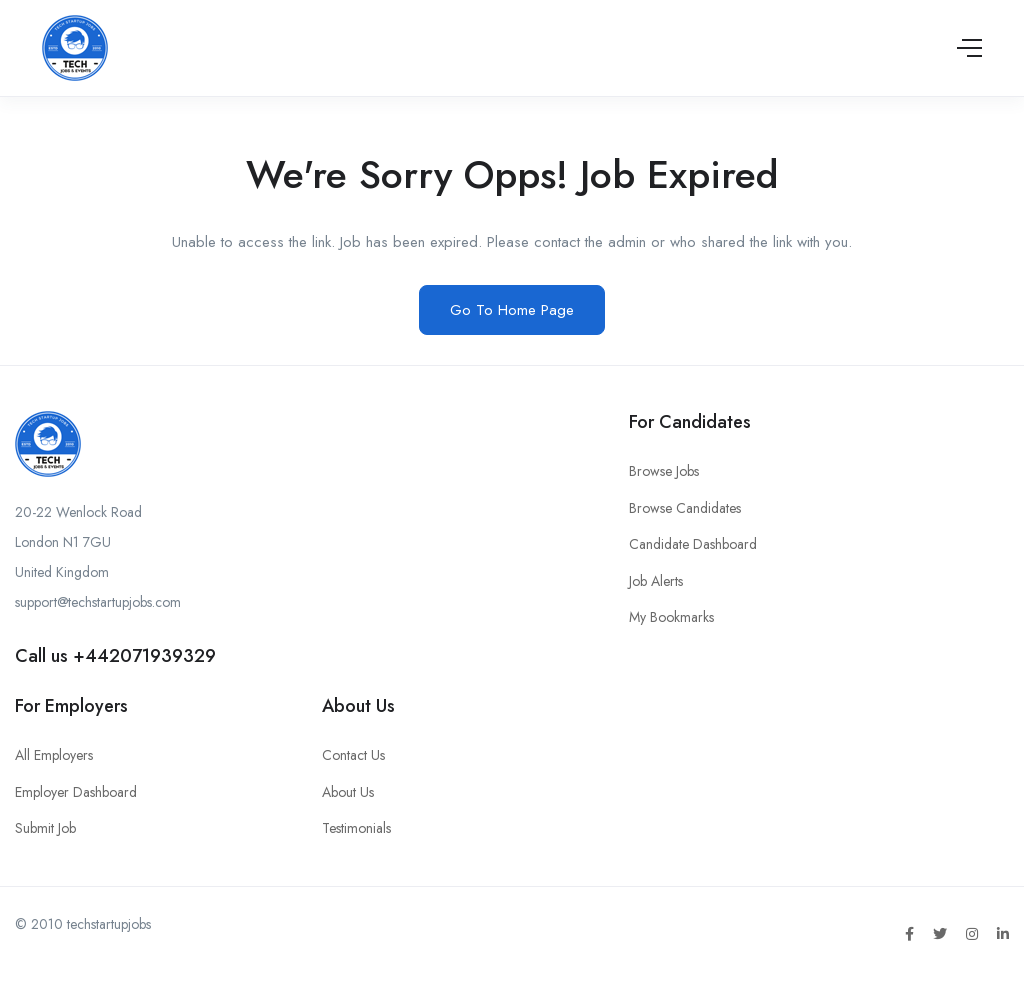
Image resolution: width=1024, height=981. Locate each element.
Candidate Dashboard (693, 544)
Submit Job (45, 828)
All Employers (54, 755)
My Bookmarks (671, 617)
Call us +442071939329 (115, 656)
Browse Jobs (664, 471)
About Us (348, 792)
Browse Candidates (685, 508)
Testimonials (356, 828)
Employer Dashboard (76, 792)
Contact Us (353, 755)
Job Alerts (656, 581)
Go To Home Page (512, 310)
